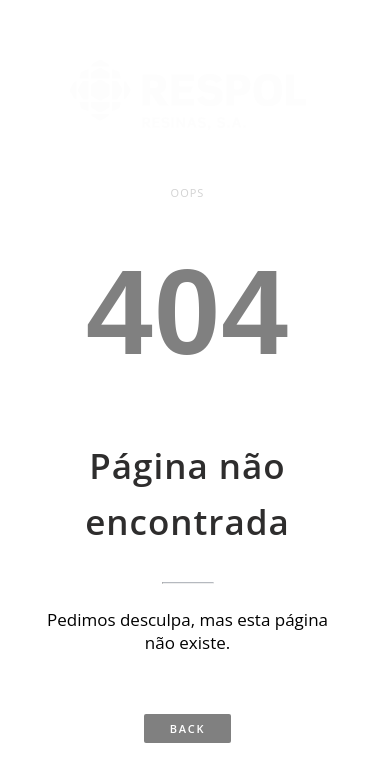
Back (187, 728)
